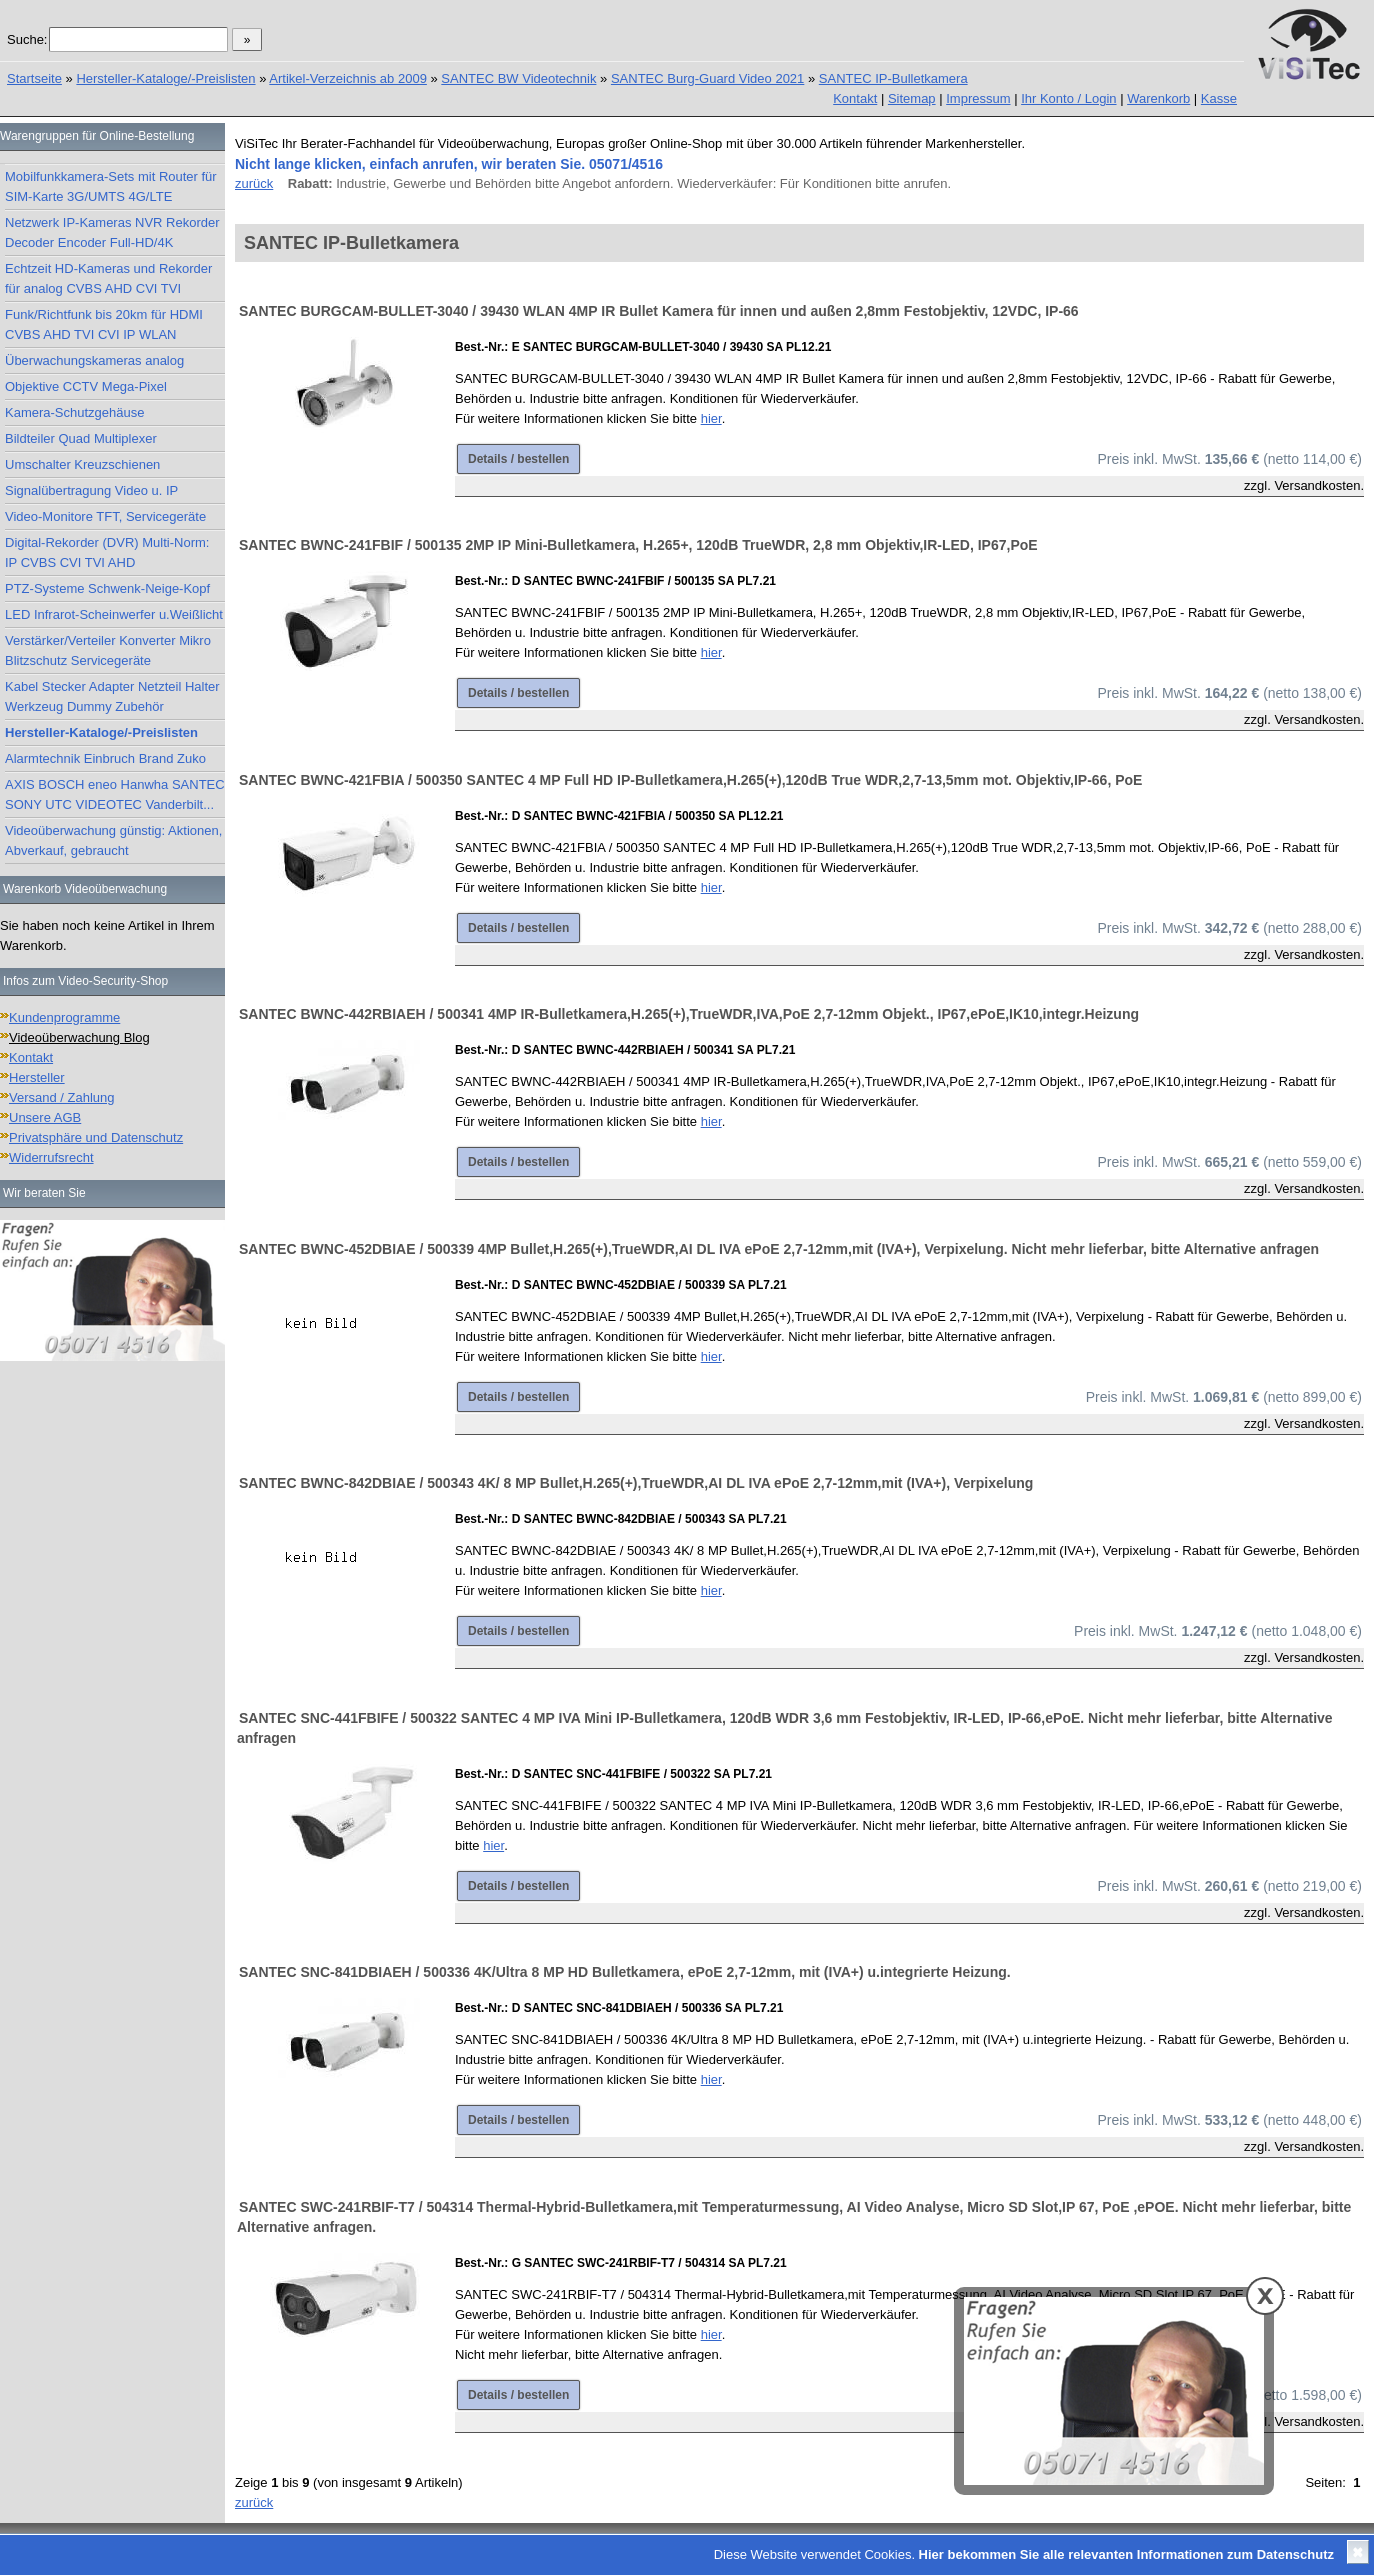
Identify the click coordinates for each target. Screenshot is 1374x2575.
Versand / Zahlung (62, 1097)
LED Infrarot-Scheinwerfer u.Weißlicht (114, 614)
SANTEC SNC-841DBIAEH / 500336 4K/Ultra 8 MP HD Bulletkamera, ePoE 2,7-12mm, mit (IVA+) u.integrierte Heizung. (625, 1972)
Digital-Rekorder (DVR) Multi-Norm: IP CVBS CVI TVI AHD (107, 552)
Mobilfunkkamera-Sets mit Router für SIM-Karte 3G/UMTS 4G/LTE (111, 186)
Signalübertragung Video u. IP (91, 490)
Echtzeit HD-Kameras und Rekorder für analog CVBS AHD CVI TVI (108, 278)
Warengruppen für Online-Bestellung (97, 136)
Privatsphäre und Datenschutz (96, 1137)
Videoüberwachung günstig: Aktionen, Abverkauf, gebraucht (113, 840)
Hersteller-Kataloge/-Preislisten (165, 78)
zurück (254, 183)
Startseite (34, 78)
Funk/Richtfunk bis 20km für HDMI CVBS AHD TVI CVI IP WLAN (104, 324)
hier (711, 418)
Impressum (978, 98)
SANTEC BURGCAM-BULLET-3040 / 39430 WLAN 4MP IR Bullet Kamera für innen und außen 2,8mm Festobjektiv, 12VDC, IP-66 (659, 311)
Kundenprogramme (64, 1017)
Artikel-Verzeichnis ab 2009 (348, 78)
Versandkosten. (1319, 485)
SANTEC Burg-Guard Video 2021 (707, 78)
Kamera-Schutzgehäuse (74, 412)
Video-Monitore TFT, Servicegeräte (105, 516)
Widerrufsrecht (51, 1157)
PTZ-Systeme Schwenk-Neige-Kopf (107, 588)
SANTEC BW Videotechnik (518, 78)
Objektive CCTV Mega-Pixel (86, 386)
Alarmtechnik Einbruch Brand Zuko (105, 758)
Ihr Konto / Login (1068, 98)
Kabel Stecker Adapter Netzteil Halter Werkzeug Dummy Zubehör (112, 696)
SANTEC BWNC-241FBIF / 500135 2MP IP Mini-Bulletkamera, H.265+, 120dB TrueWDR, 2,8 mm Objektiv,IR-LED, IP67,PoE (638, 545)
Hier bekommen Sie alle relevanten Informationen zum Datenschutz (1126, 2554)
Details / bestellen (518, 459)
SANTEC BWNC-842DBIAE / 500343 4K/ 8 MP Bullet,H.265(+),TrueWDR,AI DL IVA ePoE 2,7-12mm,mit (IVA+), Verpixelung (636, 1483)
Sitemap (912, 98)
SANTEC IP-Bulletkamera (893, 78)
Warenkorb (1158, 98)
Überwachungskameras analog (94, 360)
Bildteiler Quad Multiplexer (81, 438)
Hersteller (37, 1077)
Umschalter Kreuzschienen (82, 464)
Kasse (1219, 98)
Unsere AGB (45, 1117)
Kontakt (855, 98)
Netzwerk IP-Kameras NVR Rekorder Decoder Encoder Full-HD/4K (112, 232)
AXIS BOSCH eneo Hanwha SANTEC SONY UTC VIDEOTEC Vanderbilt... (115, 794)
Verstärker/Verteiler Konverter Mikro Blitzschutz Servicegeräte (108, 650)
